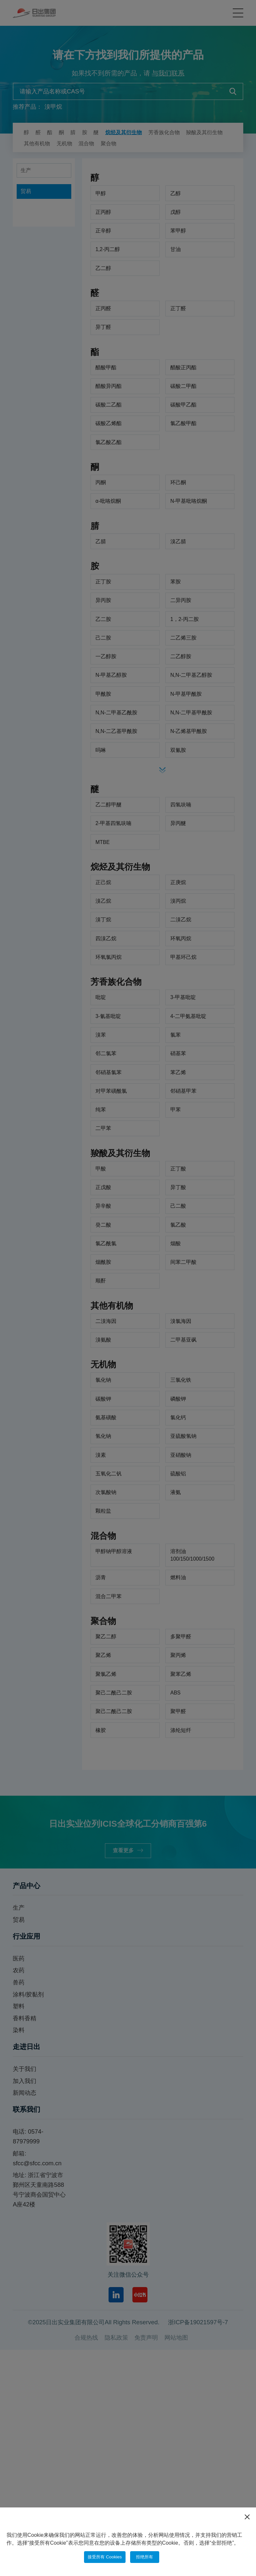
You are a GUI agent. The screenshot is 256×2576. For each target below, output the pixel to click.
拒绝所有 (149, 2556)
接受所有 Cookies (102, 2556)
